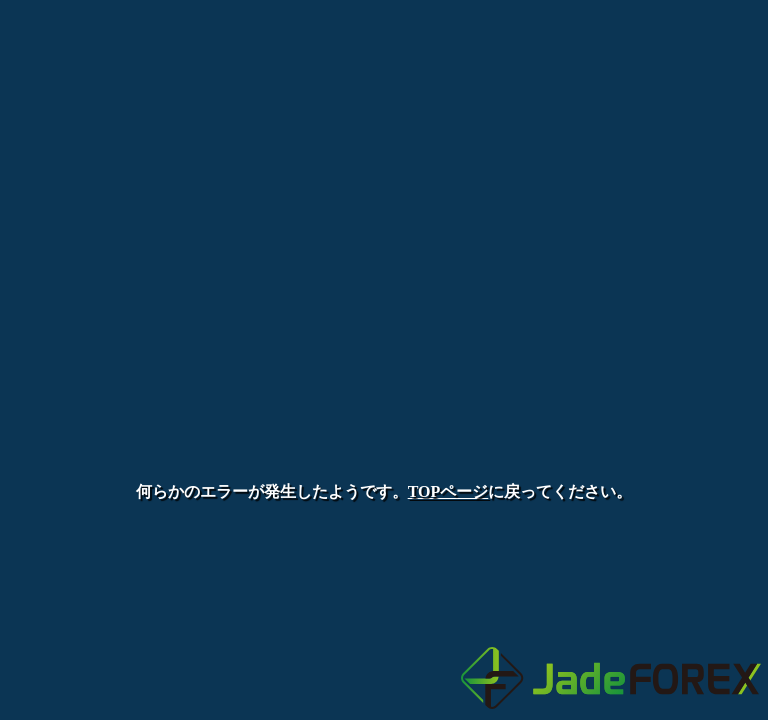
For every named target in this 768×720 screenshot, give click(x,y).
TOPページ (448, 491)
